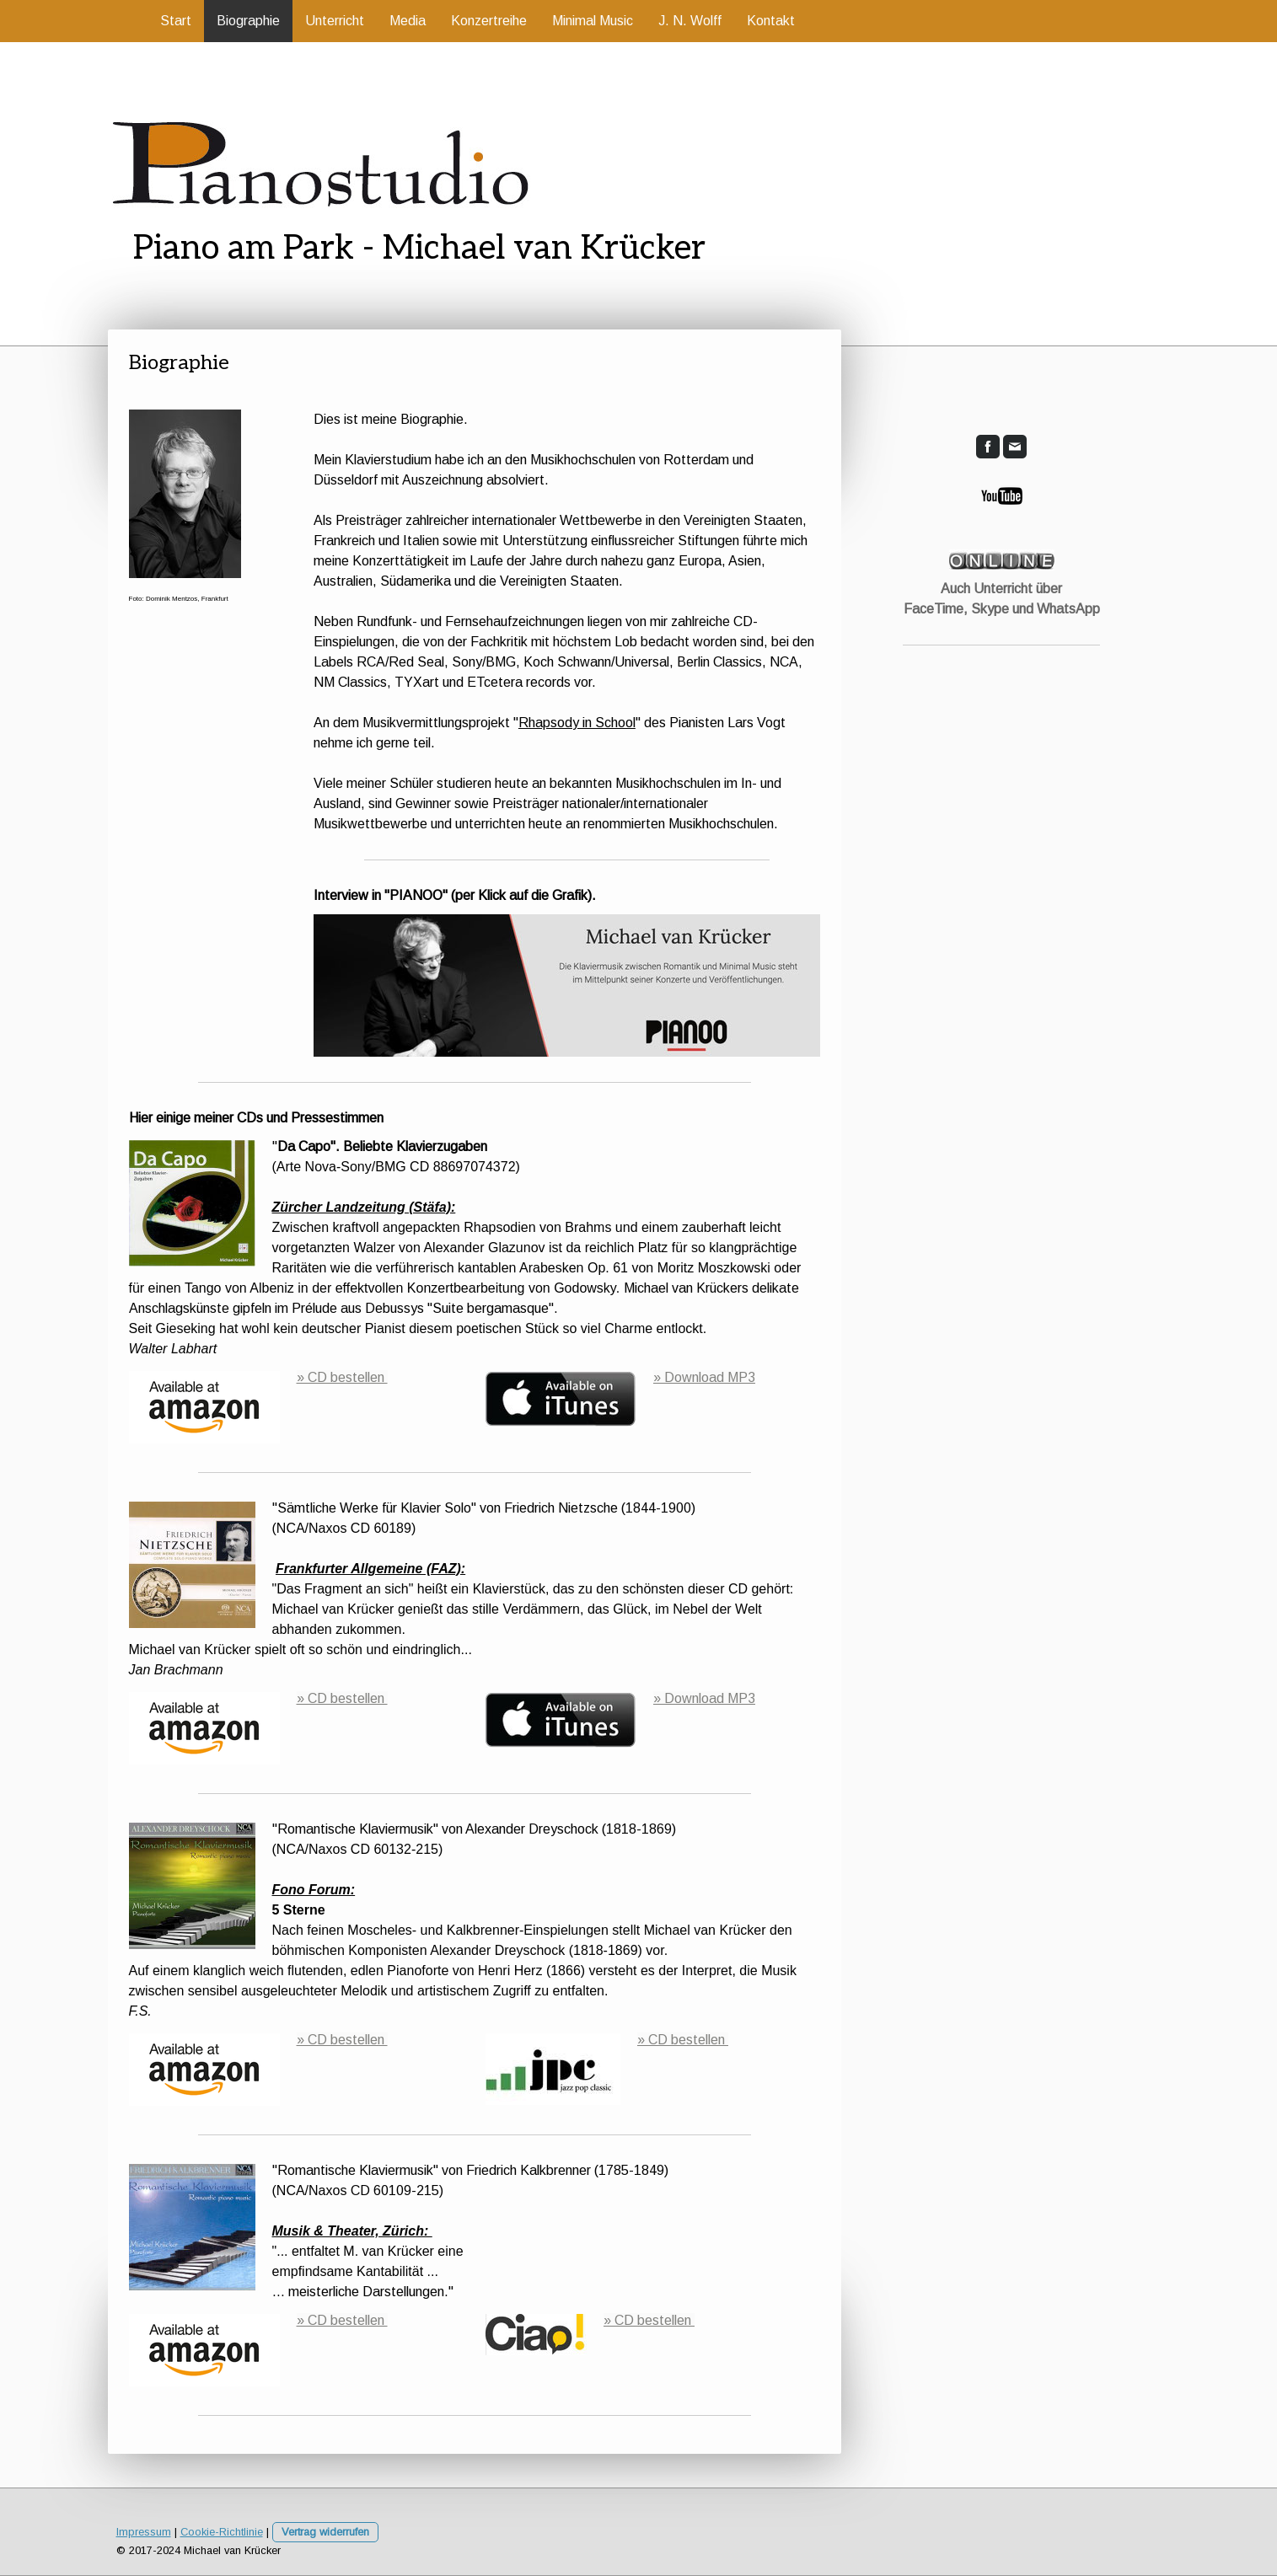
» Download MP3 (704, 1377)
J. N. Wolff (690, 20)
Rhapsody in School (577, 722)
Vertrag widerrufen (325, 2531)
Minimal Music (592, 20)
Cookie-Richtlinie (221, 2531)
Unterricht (334, 20)
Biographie (248, 20)
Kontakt (771, 20)
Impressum (143, 2531)
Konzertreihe (489, 20)
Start (175, 20)
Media (407, 20)
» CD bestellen (342, 1377)
